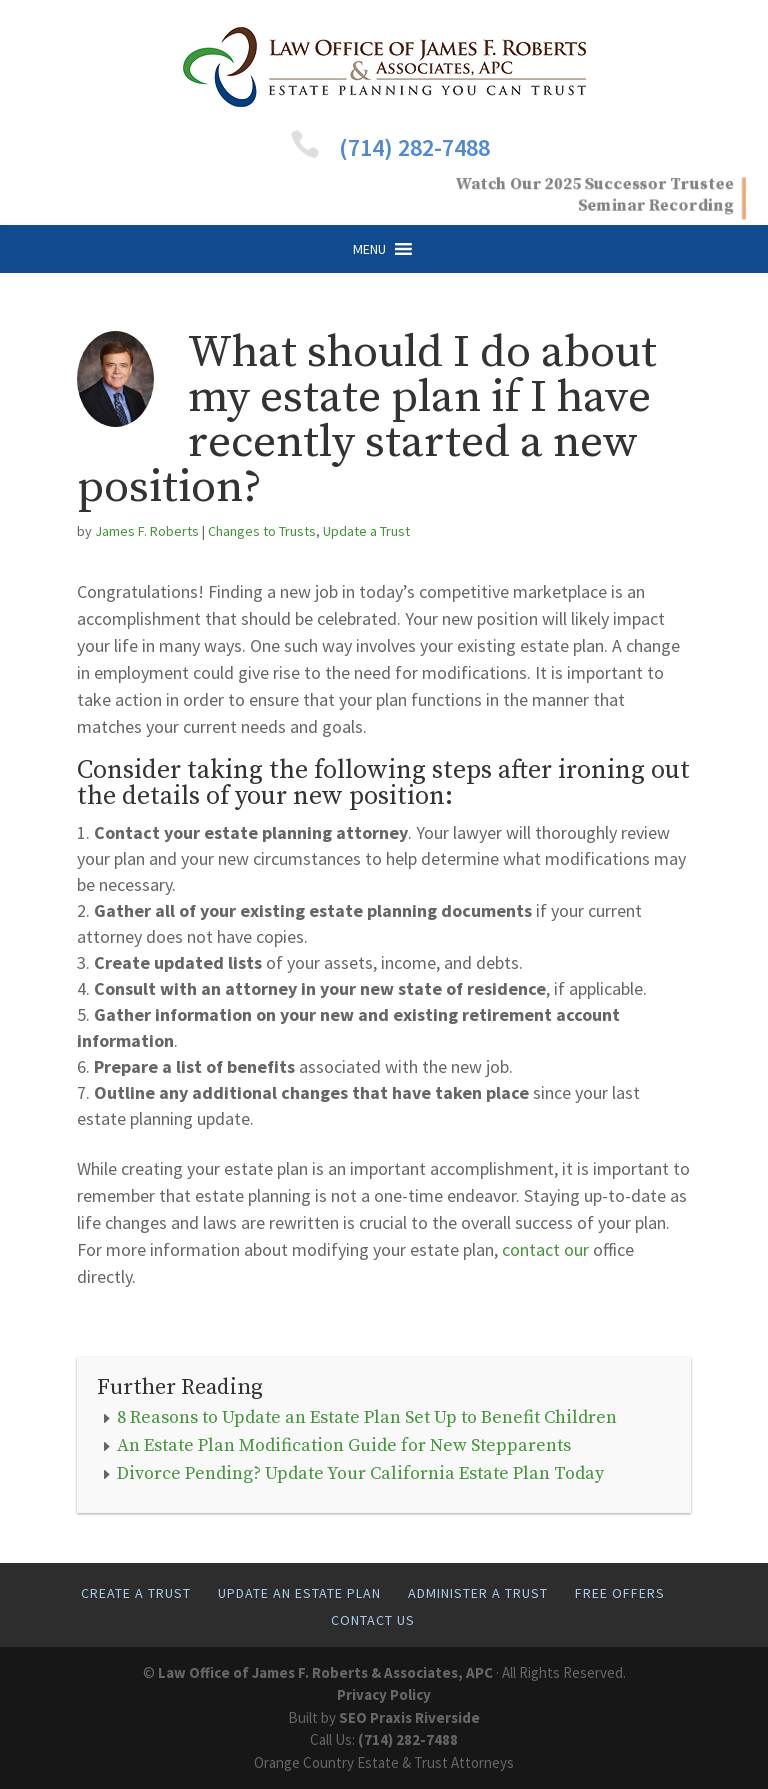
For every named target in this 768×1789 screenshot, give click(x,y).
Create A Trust (136, 1593)
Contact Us (373, 1620)
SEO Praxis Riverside (409, 1717)
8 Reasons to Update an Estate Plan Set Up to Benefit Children (367, 1417)
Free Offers (620, 1593)
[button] (369, 249)
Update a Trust (366, 531)
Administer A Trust (478, 1593)
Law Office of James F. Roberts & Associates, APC (325, 1672)
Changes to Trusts (262, 531)
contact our (545, 1249)
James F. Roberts (147, 531)
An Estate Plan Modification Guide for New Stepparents (344, 1445)
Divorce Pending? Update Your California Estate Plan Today (360, 1473)
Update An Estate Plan (299, 1593)
